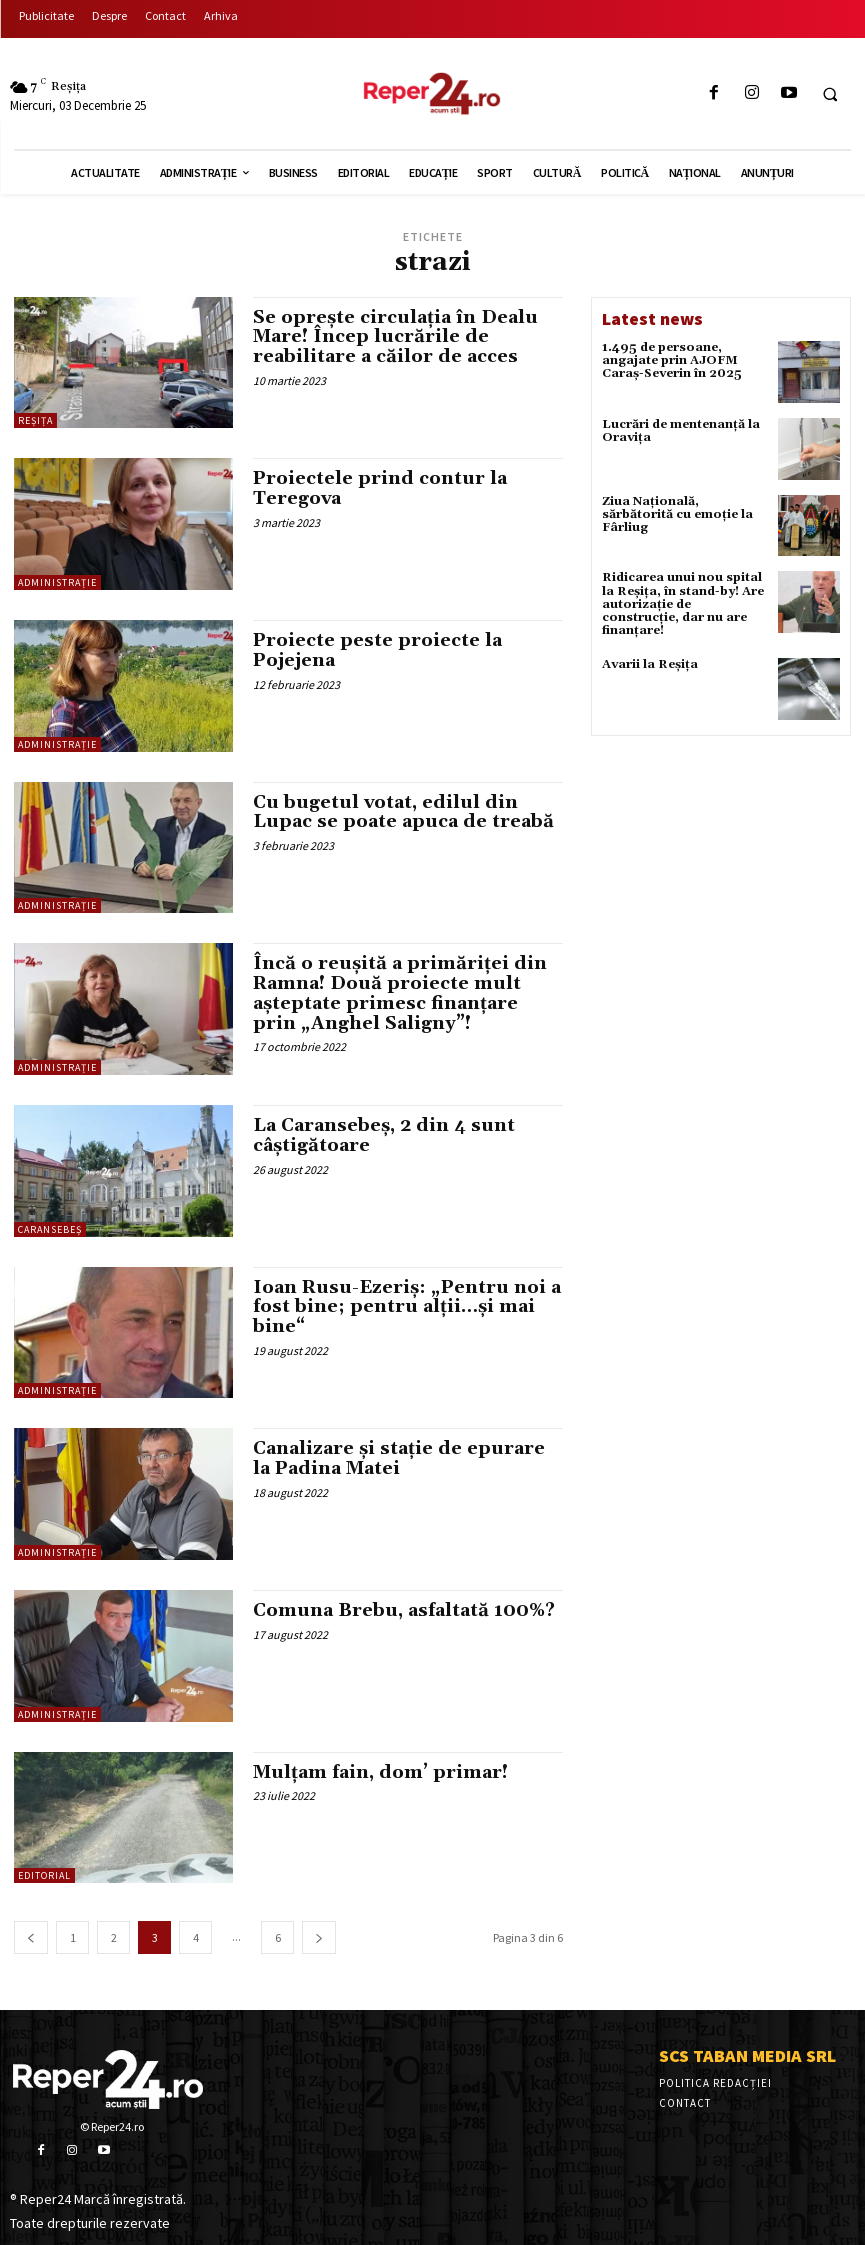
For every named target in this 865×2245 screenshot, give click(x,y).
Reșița (35, 420)
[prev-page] (31, 1937)
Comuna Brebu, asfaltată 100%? (404, 1610)
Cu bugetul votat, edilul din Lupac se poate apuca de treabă (403, 812)
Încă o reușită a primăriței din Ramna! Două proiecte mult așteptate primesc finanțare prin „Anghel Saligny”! (400, 993)
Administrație (57, 582)
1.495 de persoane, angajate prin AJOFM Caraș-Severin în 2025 (672, 360)
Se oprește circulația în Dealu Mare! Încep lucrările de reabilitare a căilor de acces (395, 337)
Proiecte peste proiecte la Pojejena (377, 650)
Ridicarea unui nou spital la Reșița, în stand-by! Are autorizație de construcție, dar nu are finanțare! (683, 604)
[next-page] (319, 1937)
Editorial (44, 1875)
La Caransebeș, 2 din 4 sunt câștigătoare (384, 1135)
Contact (685, 2103)
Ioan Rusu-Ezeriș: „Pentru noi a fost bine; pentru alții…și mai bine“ (407, 1307)
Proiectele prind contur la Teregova (380, 488)
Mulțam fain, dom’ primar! (380, 1772)
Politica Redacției (715, 2083)
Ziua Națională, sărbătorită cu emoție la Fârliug (677, 514)
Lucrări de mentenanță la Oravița (681, 431)
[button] (830, 94)
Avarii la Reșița (650, 664)
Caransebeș (50, 1229)
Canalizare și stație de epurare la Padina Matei (399, 1458)
